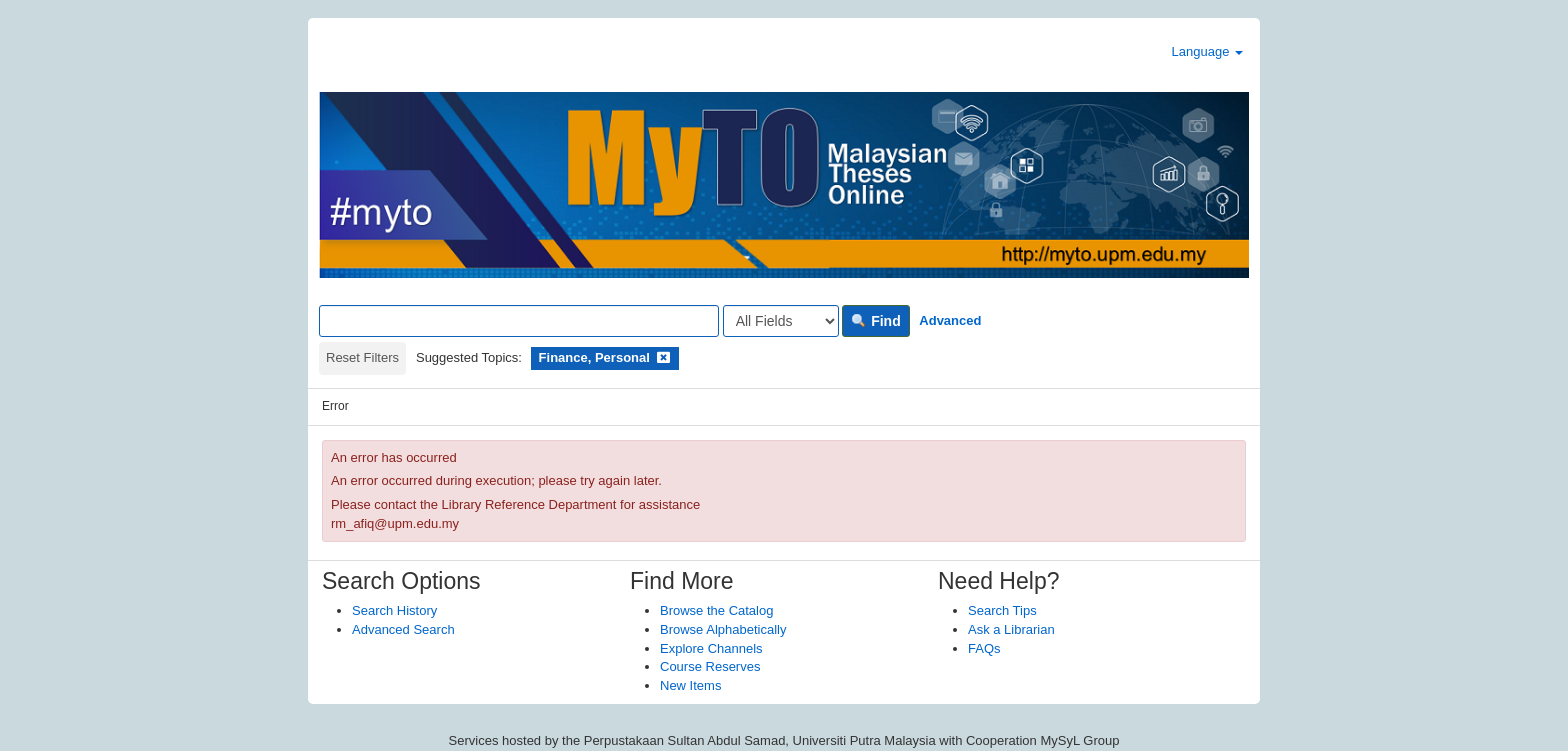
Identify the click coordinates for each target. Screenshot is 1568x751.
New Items (690, 685)
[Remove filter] (663, 357)
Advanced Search (403, 629)
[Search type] (781, 321)
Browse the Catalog (716, 610)
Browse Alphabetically (723, 629)
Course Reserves (710, 666)
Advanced (950, 320)
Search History (394, 610)
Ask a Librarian (1011, 629)
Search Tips (1002, 610)
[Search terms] (519, 321)
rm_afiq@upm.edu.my (395, 523)
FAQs (984, 648)
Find (875, 321)
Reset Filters (362, 357)
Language (1207, 51)
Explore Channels (711, 648)
